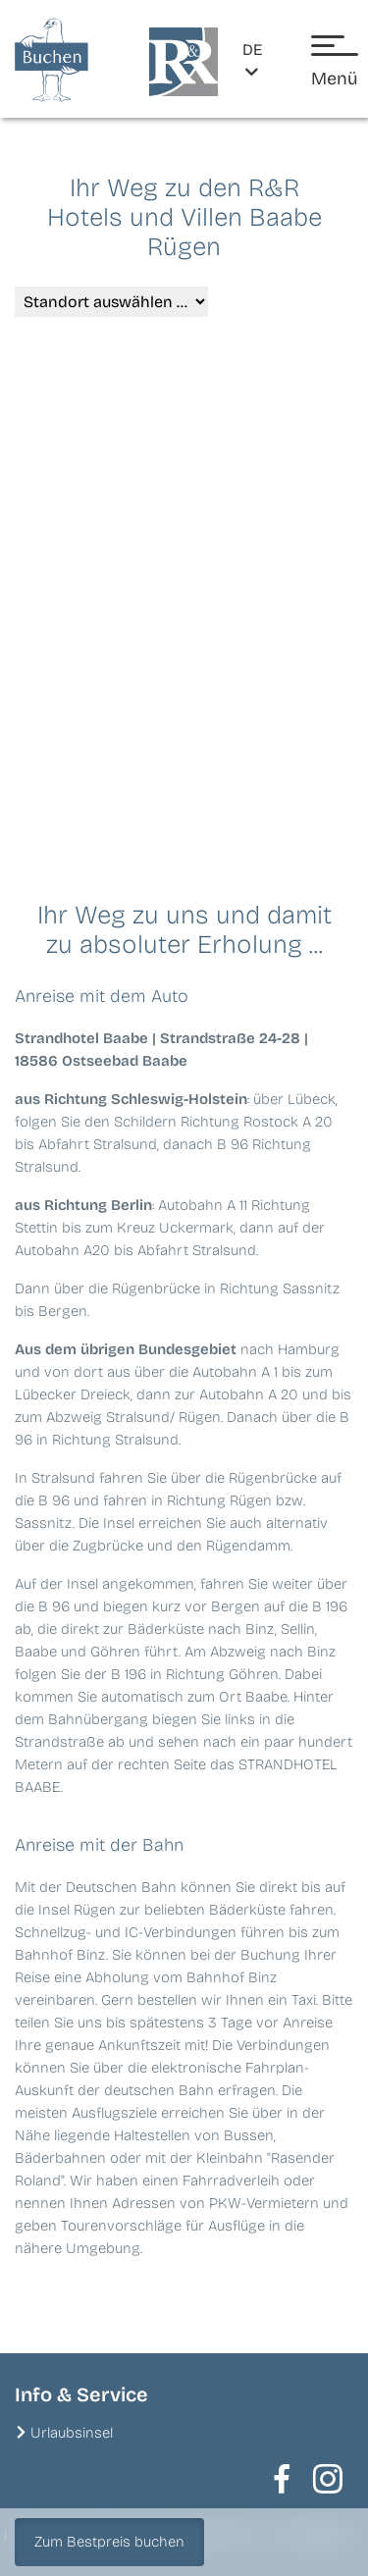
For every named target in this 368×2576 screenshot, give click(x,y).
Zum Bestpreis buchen (109, 2541)
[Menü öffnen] (334, 63)
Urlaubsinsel (71, 2433)
